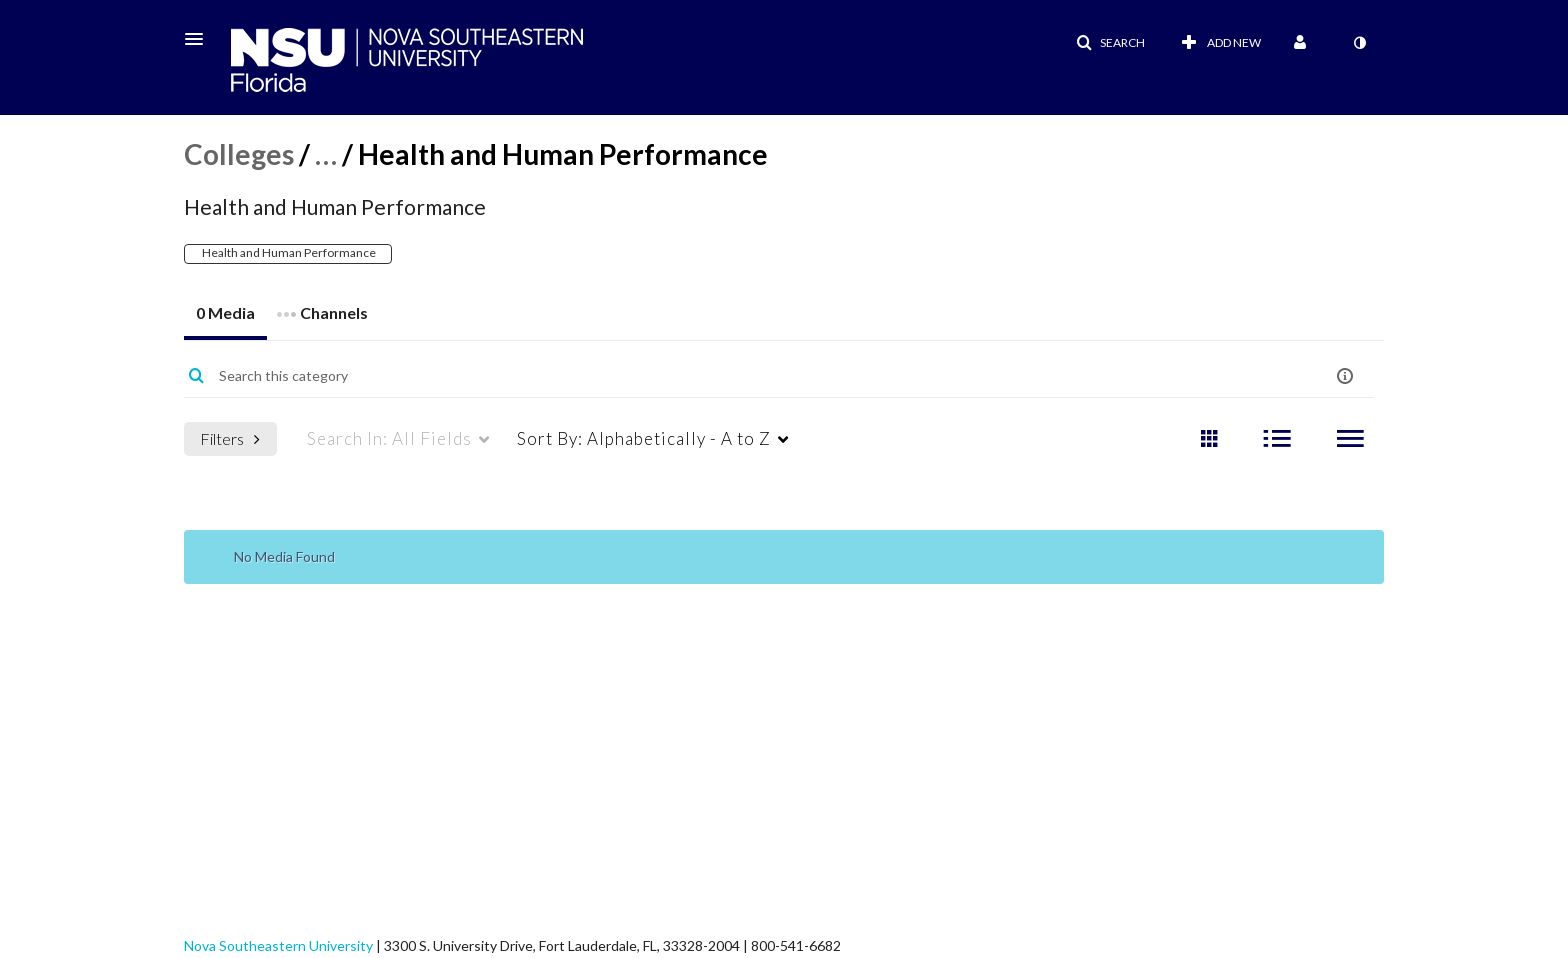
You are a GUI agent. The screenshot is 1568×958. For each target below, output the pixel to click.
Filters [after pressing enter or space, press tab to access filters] (230, 438)
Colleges (239, 154)
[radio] (1209, 439)
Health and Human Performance (288, 252)
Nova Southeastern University (278, 945)
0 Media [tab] (225, 312)
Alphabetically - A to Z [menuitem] (644, 438)
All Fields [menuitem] (389, 438)
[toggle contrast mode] (1359, 43)
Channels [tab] (322, 306)
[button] (200, 39)
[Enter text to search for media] (715, 376)
